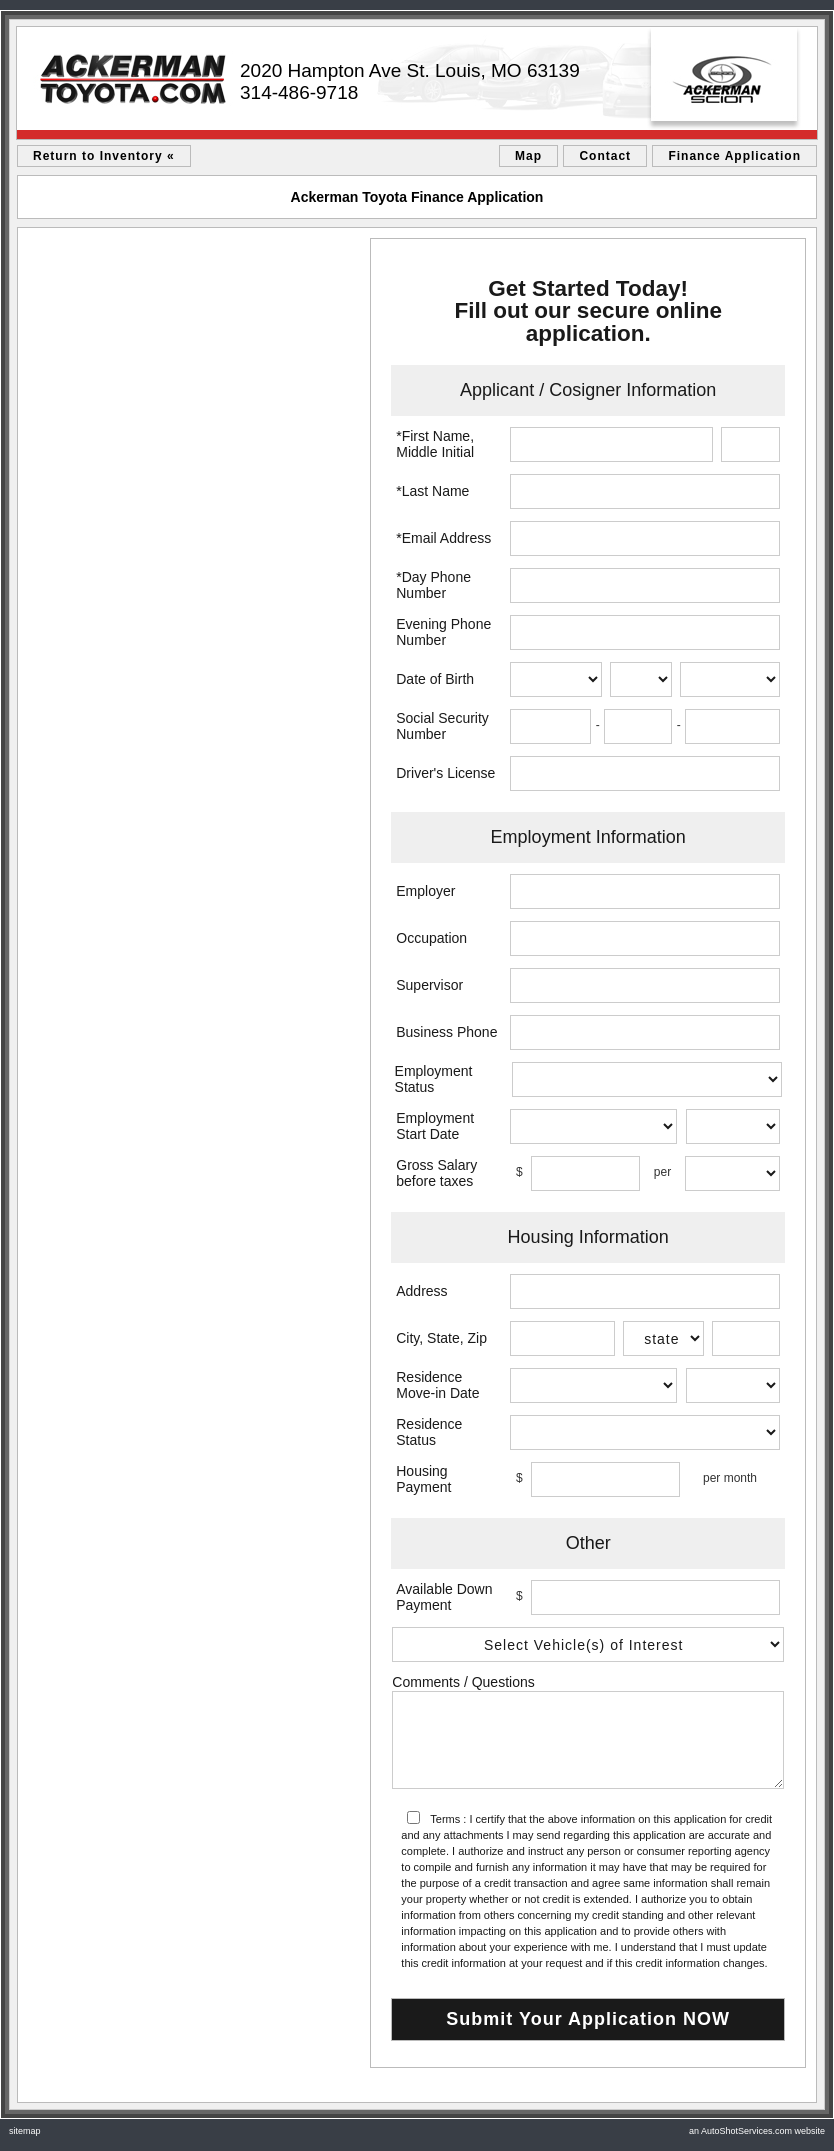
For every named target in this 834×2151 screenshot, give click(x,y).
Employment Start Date (435, 1126)
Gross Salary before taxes (436, 1173)
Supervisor (429, 985)
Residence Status (429, 1432)
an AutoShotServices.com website (757, 2131)
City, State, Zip (441, 1338)
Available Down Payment (444, 1597)
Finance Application (734, 156)
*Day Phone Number (433, 585)
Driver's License (445, 773)
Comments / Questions (463, 1682)
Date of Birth (435, 679)
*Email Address (443, 538)
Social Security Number (442, 726)
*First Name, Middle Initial (435, 444)
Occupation (431, 938)
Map (528, 156)
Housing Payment (423, 1479)
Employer (425, 891)
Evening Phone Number (443, 632)
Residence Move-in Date (437, 1385)
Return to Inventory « (104, 156)
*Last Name (432, 491)
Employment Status (434, 1079)
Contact (605, 156)
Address (421, 1291)
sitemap (25, 2131)
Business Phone (446, 1032)
